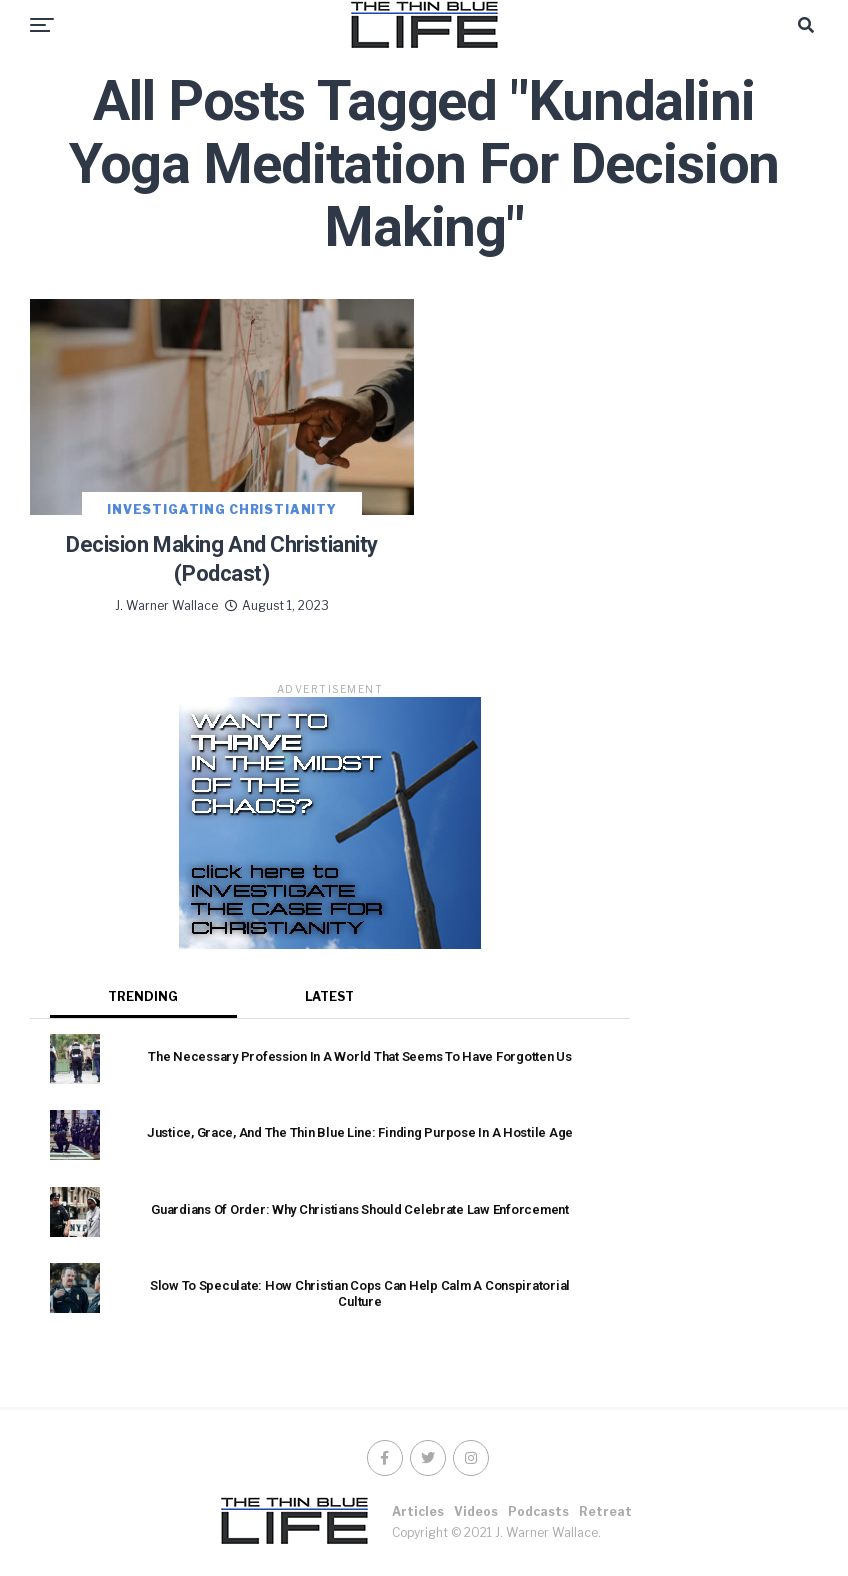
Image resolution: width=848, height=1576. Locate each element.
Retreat (605, 1511)
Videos (476, 1511)
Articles (418, 1511)
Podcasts (538, 1511)
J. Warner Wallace (166, 605)
